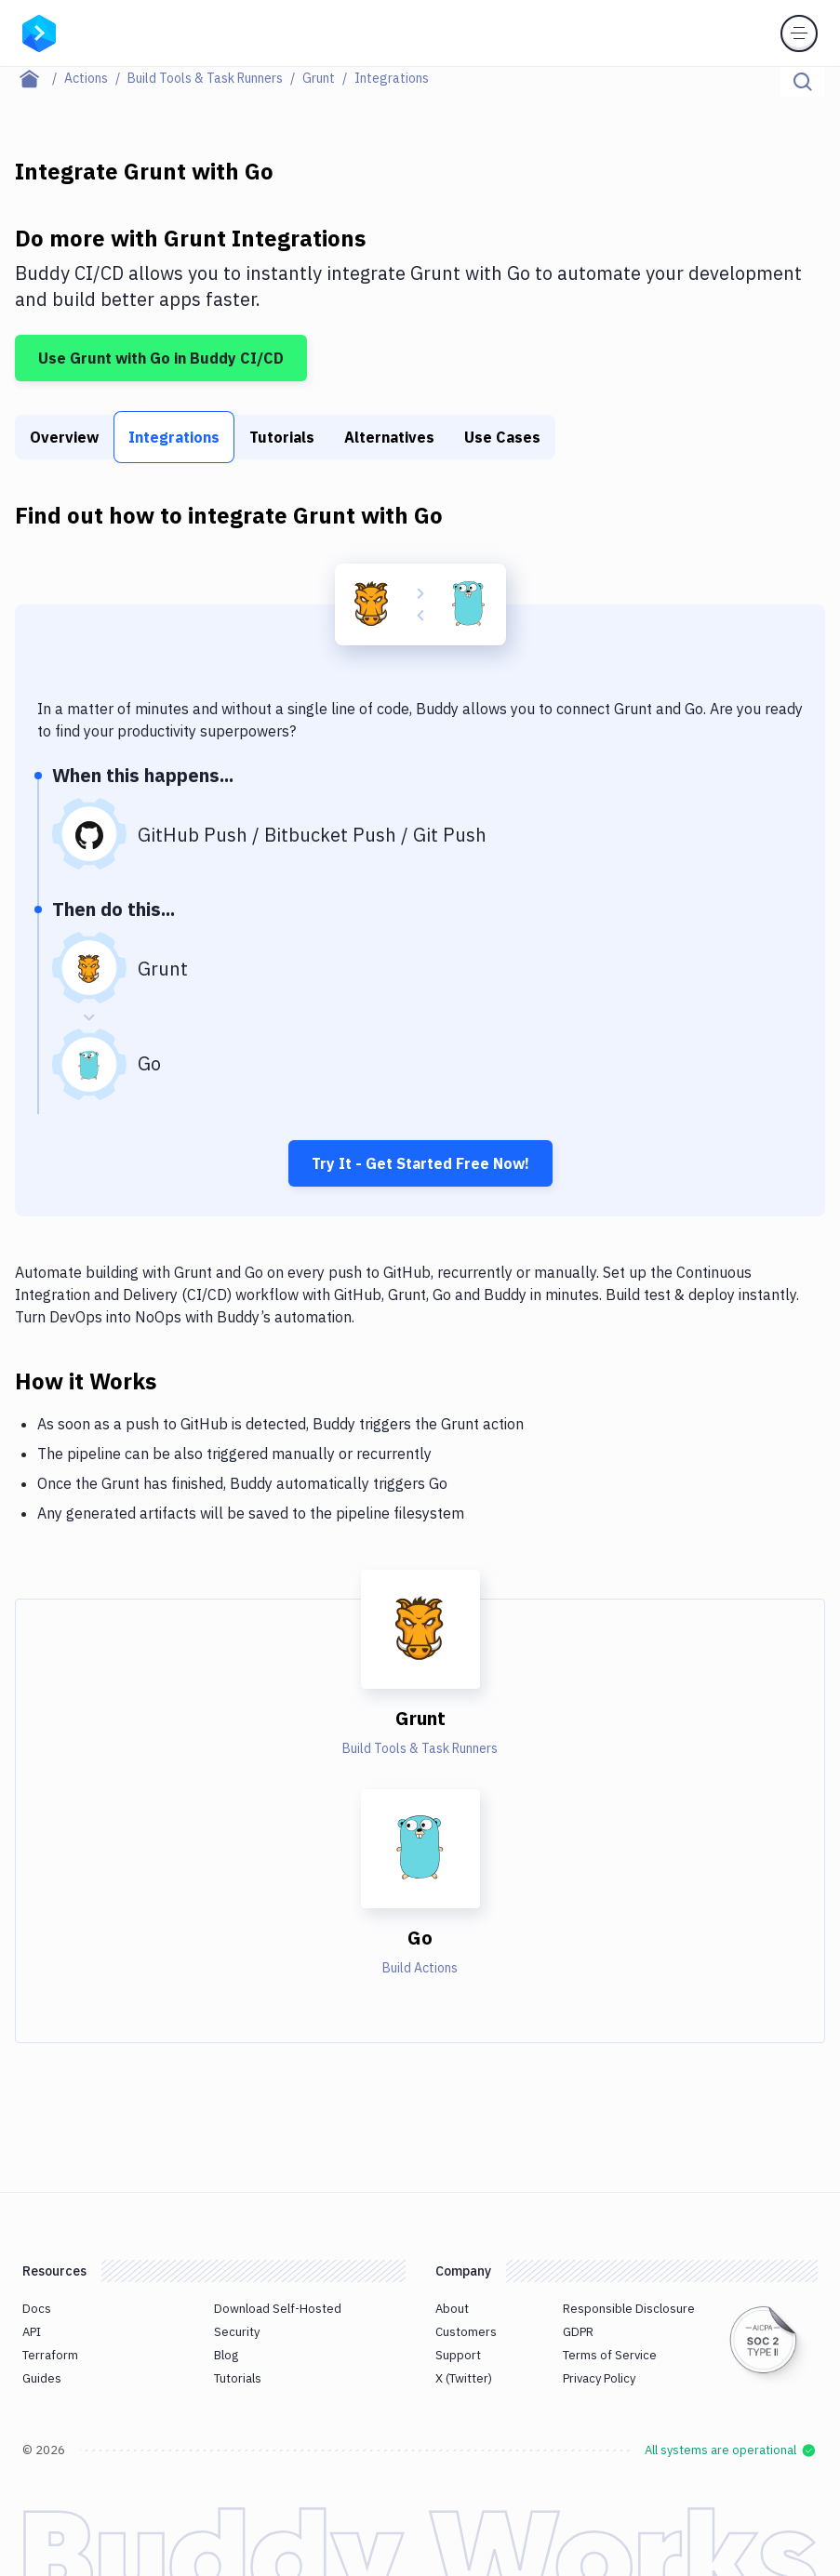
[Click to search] (802, 82)
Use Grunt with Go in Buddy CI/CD (161, 358)
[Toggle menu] (799, 33)
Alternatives (389, 437)
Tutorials (281, 437)
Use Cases (502, 437)
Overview (64, 437)
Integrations (174, 437)
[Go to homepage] (39, 31)
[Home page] (39, 78)
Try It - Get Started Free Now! (420, 1163)
